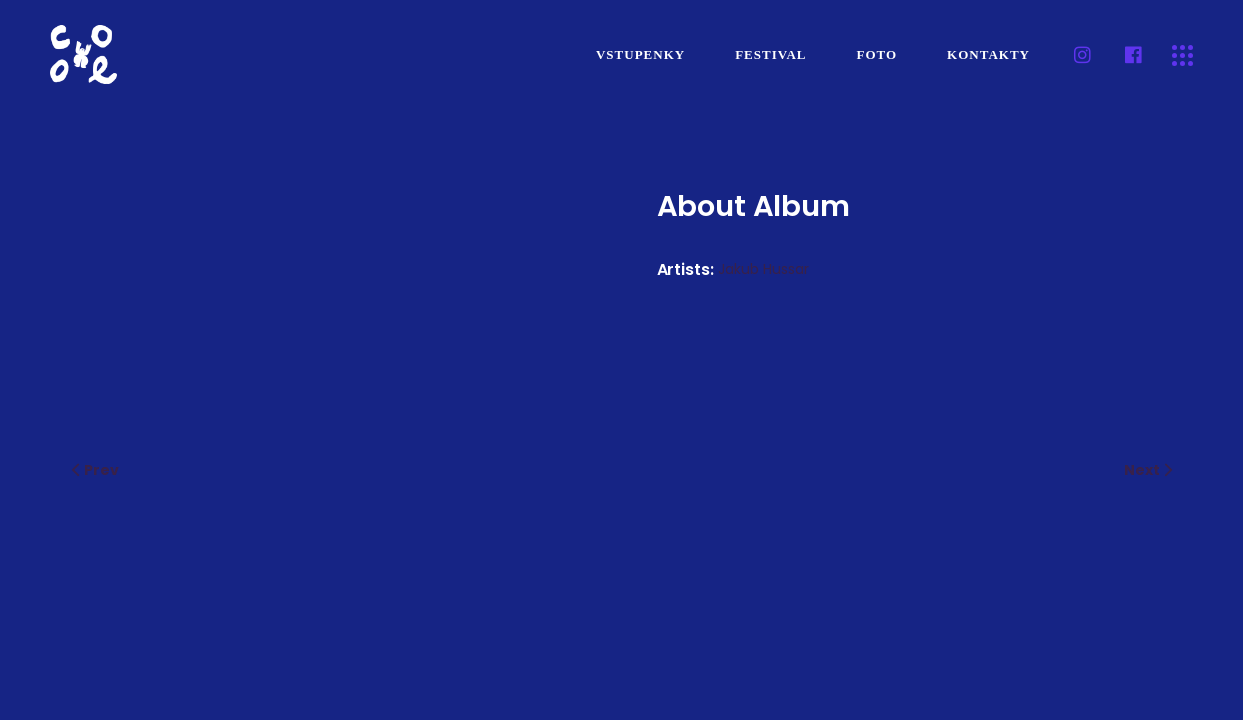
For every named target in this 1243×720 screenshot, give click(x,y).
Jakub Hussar (763, 269)
